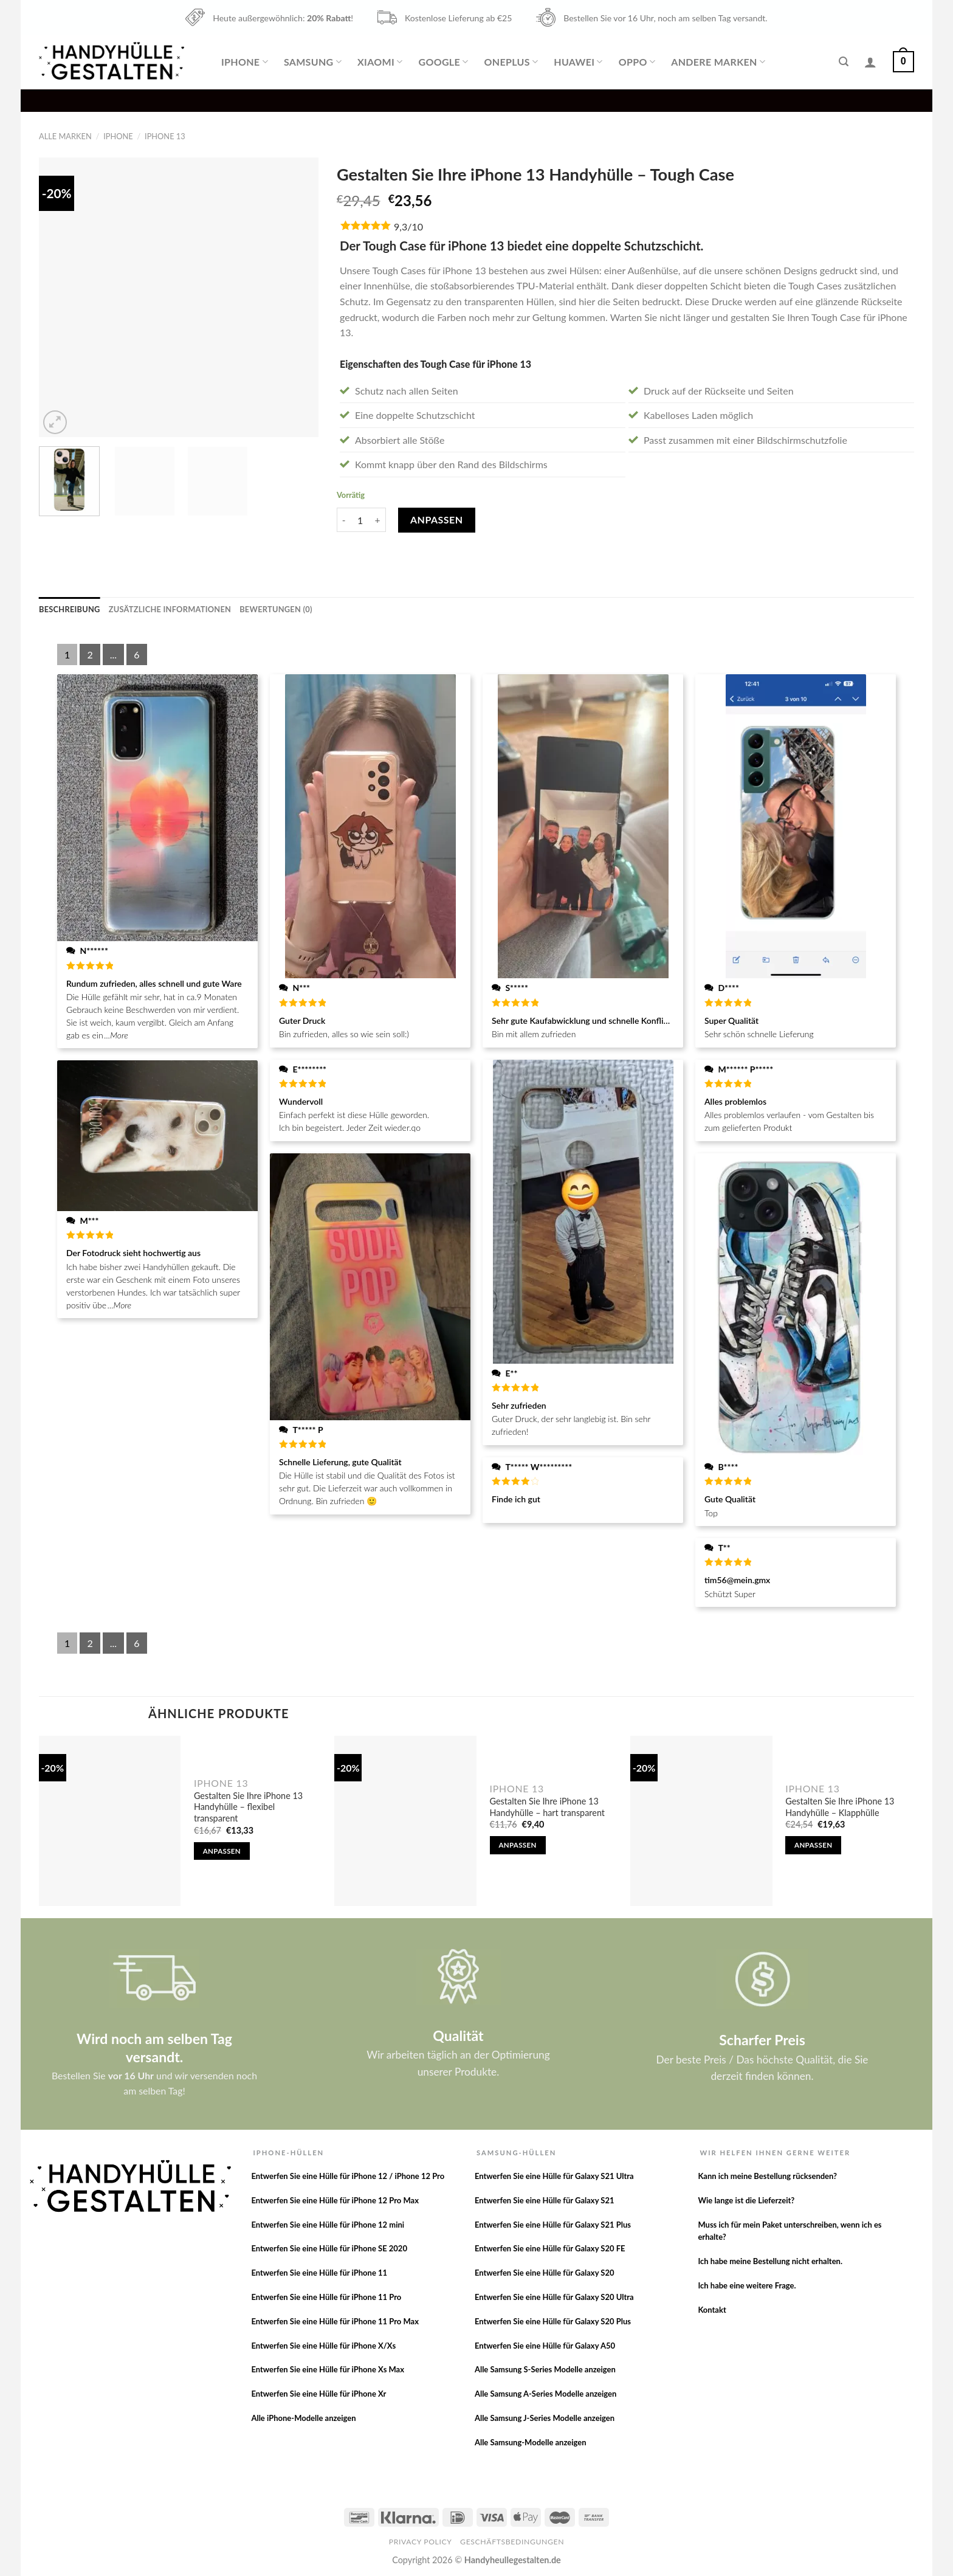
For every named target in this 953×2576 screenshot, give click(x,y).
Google (443, 62)
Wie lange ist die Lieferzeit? (746, 2200)
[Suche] (843, 62)
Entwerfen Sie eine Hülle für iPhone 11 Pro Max (335, 2321)
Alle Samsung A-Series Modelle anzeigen (545, 2393)
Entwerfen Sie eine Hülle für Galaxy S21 (544, 2200)
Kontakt (712, 2310)
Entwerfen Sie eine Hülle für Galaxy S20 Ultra (554, 2297)
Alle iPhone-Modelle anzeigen (303, 2418)
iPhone (244, 62)
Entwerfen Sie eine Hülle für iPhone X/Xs (323, 2345)
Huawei (578, 62)
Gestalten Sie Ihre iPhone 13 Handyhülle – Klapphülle (839, 1807)
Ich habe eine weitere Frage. (747, 2285)
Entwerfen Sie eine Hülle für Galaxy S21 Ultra (554, 2176)
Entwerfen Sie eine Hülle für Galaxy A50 (545, 2345)
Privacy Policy (420, 2541)
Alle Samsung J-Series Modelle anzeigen (544, 2418)
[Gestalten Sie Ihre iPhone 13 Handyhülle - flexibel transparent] (110, 1821)
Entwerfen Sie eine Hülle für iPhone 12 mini (327, 2224)
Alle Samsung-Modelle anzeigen (531, 2442)
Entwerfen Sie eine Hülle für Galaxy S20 (544, 2272)
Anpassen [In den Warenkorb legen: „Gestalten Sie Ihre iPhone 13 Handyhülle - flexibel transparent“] (222, 1851)
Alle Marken (65, 136)
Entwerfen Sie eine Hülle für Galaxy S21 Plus (553, 2224)
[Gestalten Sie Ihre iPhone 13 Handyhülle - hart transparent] (405, 1821)
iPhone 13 (165, 136)
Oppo (637, 62)
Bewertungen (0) (275, 609)
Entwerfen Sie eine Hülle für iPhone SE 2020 (329, 2248)
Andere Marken (718, 62)
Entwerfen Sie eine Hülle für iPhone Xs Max (327, 2369)
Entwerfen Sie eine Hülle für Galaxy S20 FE (550, 2248)
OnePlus (511, 62)
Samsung (313, 62)
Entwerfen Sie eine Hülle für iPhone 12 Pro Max (335, 2200)
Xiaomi (379, 62)
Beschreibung (69, 609)
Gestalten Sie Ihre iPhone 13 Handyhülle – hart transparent (547, 1807)
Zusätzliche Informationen (170, 609)
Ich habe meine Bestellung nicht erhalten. (770, 2261)
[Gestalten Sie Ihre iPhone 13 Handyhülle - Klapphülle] (701, 1821)
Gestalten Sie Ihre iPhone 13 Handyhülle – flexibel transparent (248, 1806)
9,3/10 (408, 226)
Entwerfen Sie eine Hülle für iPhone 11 (319, 2272)
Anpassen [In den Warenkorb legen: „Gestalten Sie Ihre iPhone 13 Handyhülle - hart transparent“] (517, 1845)
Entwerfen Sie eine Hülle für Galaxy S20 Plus (553, 2321)
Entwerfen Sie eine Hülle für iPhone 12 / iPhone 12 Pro (347, 2176)
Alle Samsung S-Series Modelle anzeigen (545, 2369)
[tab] (69, 609)
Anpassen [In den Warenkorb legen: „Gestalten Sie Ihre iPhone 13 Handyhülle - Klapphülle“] (813, 1845)
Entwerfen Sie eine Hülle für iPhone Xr (318, 2393)
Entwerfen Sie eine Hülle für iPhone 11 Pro (326, 2297)
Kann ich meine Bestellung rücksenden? (767, 2176)
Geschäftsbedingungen (512, 2541)
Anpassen (436, 519)
